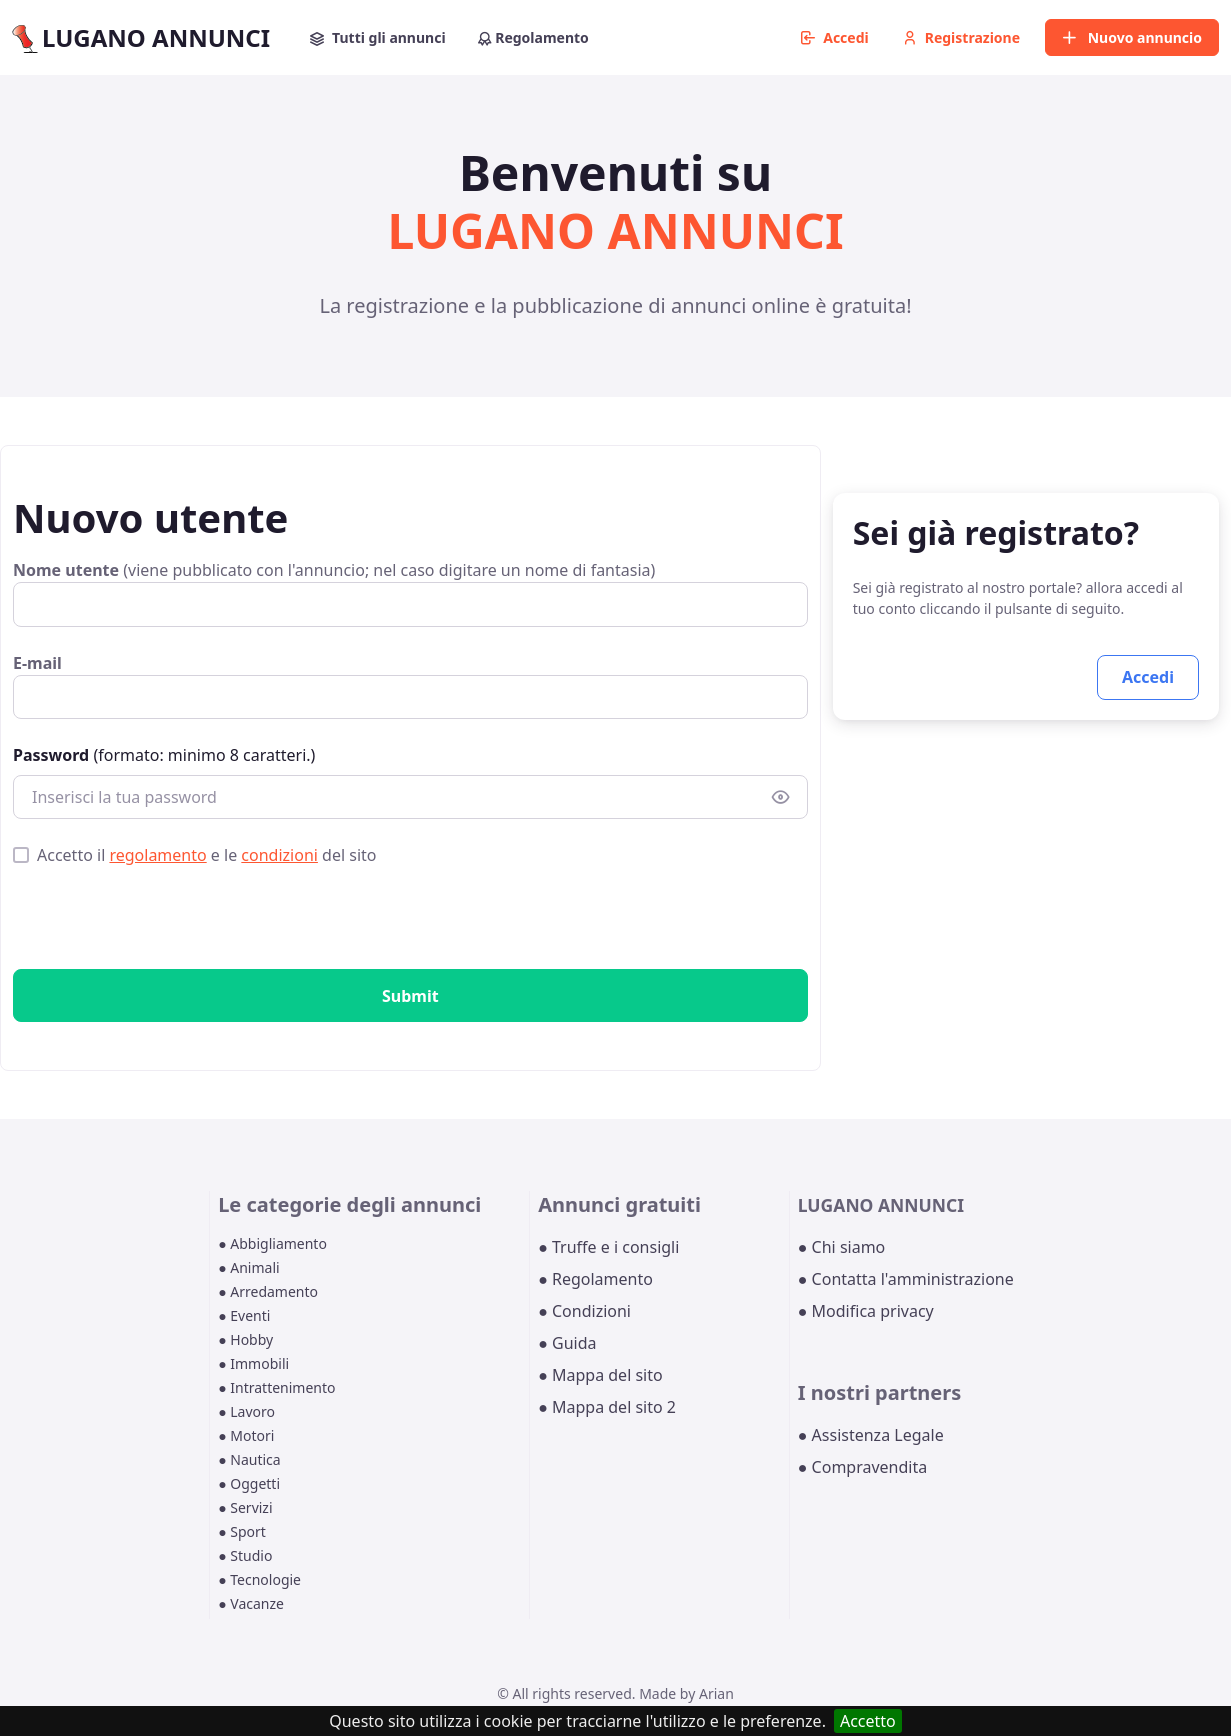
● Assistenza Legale (871, 1435)
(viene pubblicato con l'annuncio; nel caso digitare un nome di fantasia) (334, 570)
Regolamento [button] (533, 37)
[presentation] (165, 922)
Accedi (835, 37)
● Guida (567, 1343)
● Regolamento (595, 1279)
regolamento (157, 855)
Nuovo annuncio (1132, 37)
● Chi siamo (842, 1247)
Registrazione (961, 37)
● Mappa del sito (600, 1375)
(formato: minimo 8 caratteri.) (164, 755)
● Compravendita (862, 1467)
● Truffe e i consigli (608, 1247)
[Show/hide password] (781, 797)
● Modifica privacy (866, 1311)
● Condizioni (584, 1311)
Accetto (868, 1721)
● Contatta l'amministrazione (906, 1279)
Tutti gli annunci (378, 37)
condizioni (279, 855)
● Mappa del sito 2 (607, 1407)
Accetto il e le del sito (206, 855)
